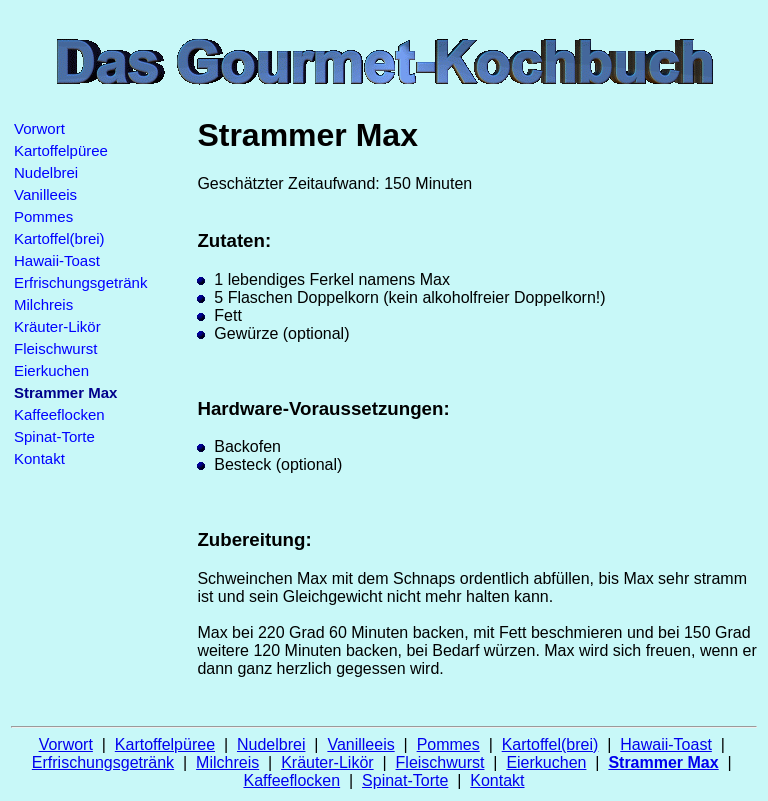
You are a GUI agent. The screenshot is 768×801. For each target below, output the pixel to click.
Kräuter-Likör (57, 326)
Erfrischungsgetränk (80, 282)
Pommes (43, 216)
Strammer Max (663, 762)
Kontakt (39, 458)
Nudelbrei (46, 172)
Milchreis (43, 304)
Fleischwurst (55, 348)
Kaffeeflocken (59, 414)
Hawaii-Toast (57, 260)
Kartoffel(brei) (59, 238)
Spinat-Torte (54, 436)
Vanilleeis (45, 194)
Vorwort (39, 128)
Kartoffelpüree (61, 150)
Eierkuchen (51, 370)
